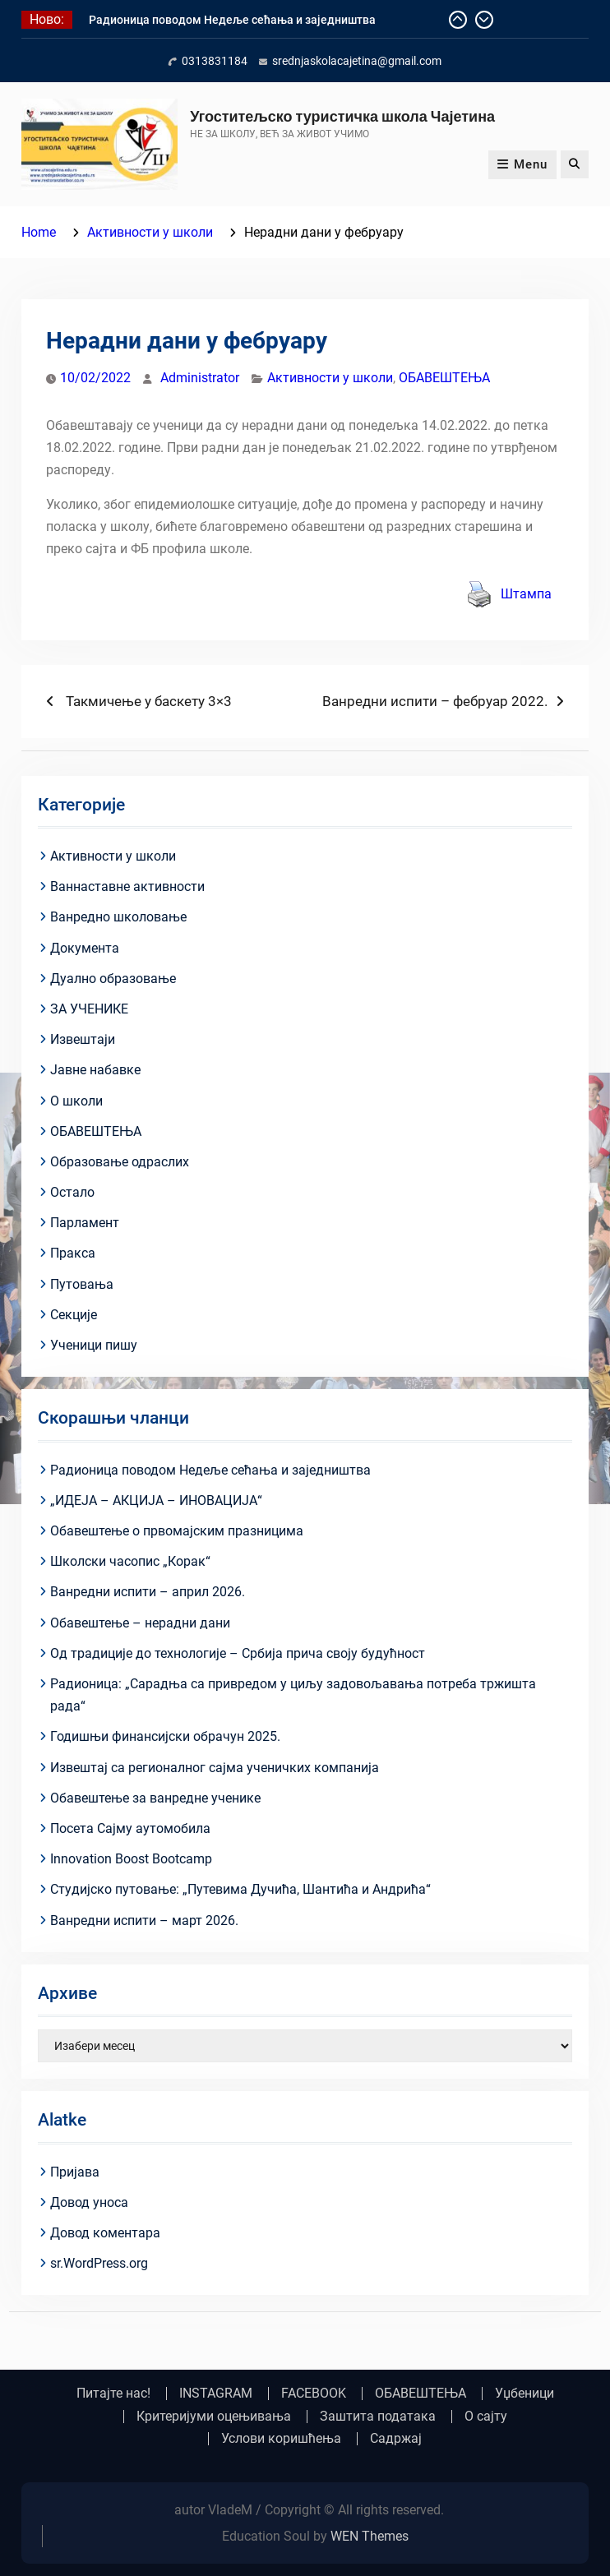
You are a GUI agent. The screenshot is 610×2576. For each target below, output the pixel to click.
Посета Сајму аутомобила (130, 1828)
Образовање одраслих (119, 1162)
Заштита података (378, 2416)
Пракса (72, 1253)
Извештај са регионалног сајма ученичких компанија (214, 1767)
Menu (522, 164)
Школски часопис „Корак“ (130, 1561)
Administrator (199, 377)
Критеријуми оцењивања (213, 2416)
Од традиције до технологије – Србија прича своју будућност (237, 1653)
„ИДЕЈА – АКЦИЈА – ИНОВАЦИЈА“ (156, 1500)
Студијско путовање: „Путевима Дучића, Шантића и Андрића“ (240, 1889)
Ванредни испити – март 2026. (144, 1920)
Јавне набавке (95, 1070)
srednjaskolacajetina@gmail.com (356, 60)
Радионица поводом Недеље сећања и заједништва (232, 19)
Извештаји (82, 1039)
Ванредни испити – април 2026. (147, 1592)
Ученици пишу (93, 1345)
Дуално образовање (113, 978)
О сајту (485, 2416)
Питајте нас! (113, 2393)
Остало (72, 1192)
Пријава (74, 2172)
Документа (84, 948)
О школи (76, 1101)
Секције (73, 1315)
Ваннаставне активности (127, 886)
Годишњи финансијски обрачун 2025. (165, 1736)
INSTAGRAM (215, 2393)
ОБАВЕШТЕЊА (444, 377)
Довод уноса (89, 2202)
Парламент (84, 1222)
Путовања (81, 1284)
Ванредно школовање (118, 917)
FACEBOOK (313, 2393)
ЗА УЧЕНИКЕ (89, 1009)
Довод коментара (105, 2233)
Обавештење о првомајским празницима (176, 1531)
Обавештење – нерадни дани (140, 1623)
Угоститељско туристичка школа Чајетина (342, 116)
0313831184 (214, 60)
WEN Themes (369, 2536)
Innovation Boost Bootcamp (131, 1859)
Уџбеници (524, 2393)
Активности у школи (330, 377)
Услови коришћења (281, 2438)
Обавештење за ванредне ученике (155, 1798)
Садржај (396, 2438)
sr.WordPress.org (99, 2263)
